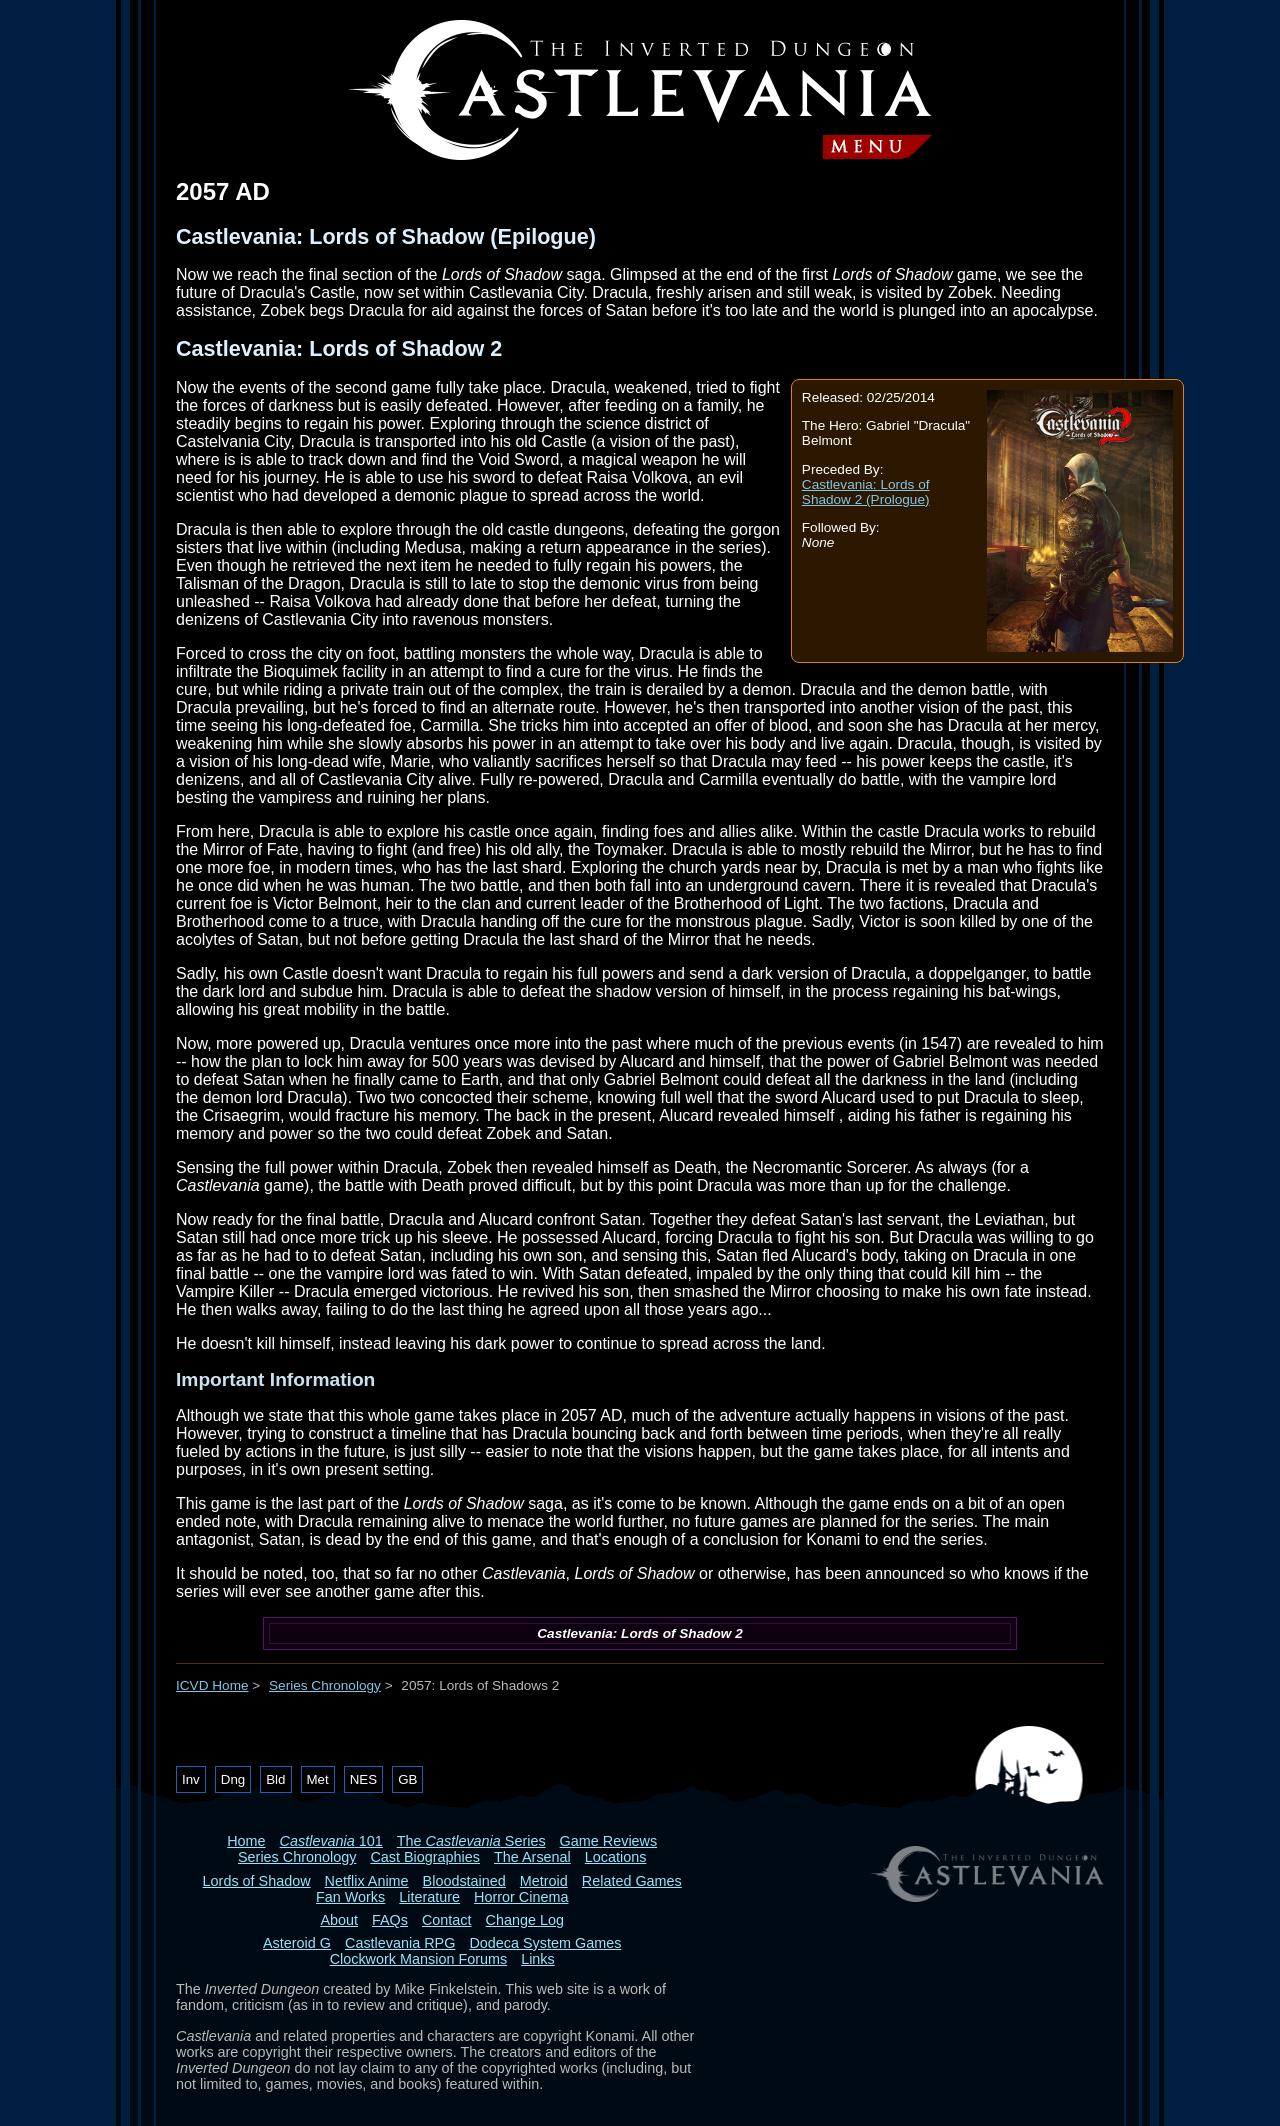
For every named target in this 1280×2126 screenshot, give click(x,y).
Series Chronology (325, 1685)
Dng (233, 1779)
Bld (275, 1779)
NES (363, 1779)
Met (318, 1779)
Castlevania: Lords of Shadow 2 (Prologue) (866, 492)
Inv (191, 1779)
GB (407, 1779)
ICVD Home (212, 1685)
